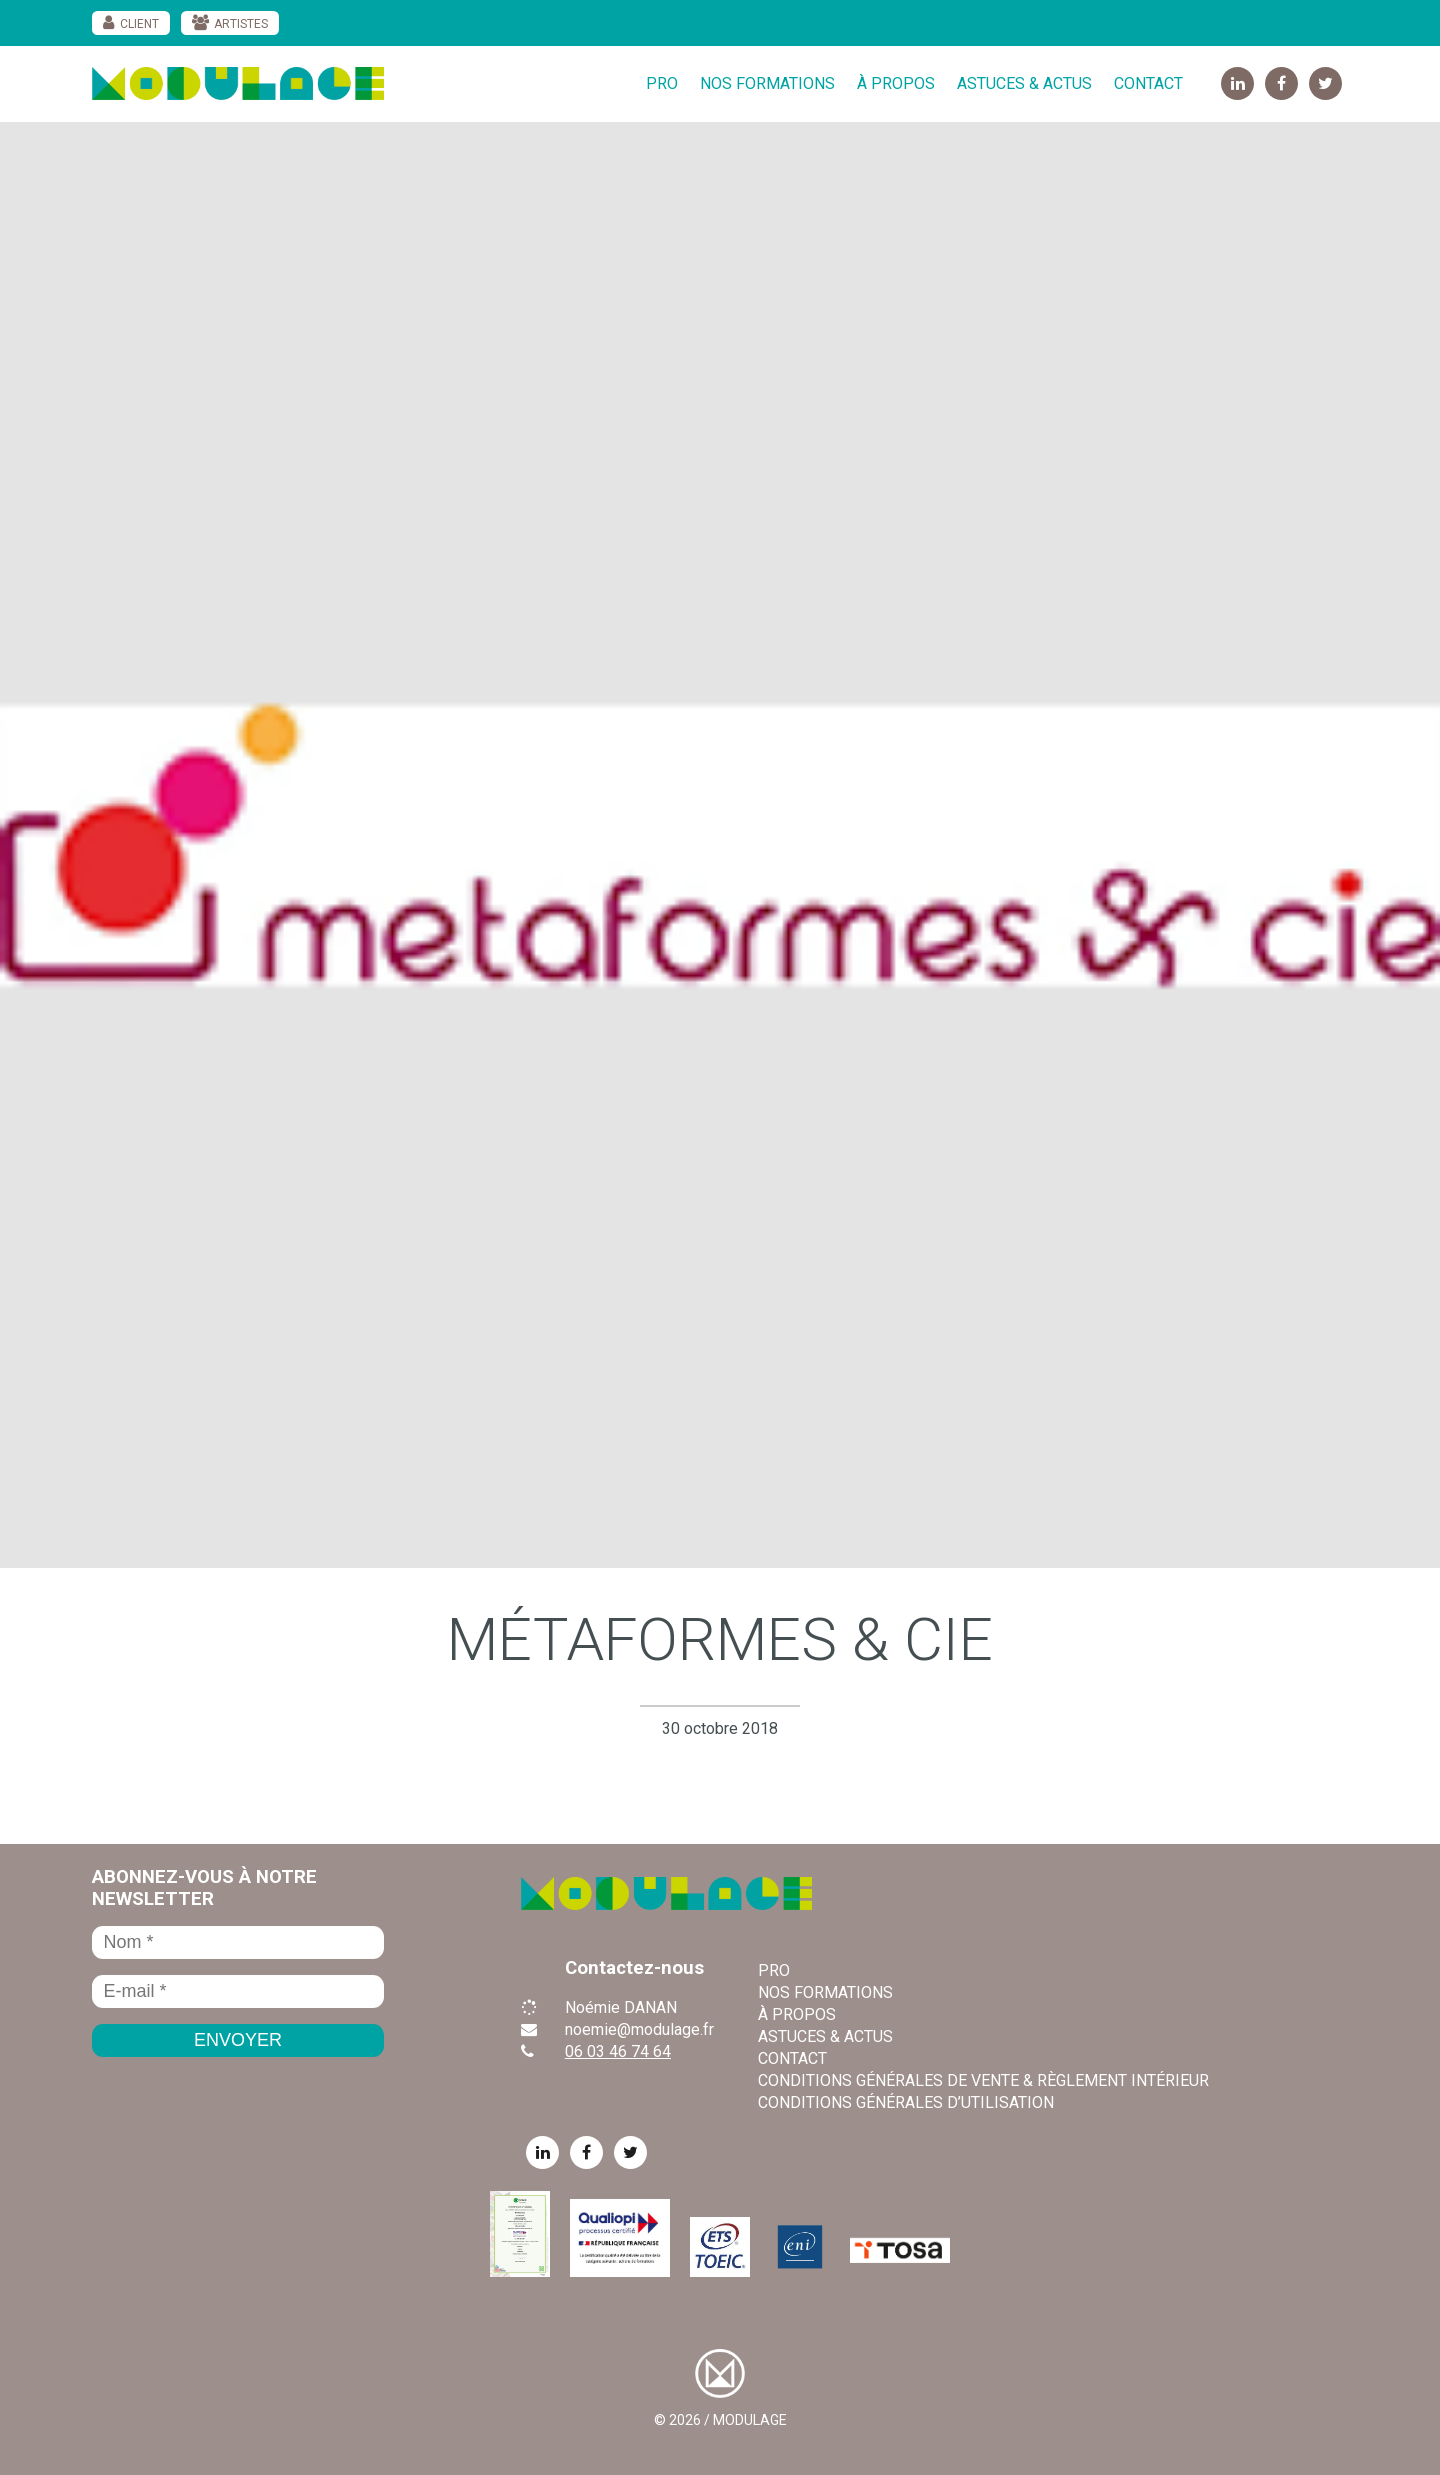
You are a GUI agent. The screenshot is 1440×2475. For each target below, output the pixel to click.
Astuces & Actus (1024, 83)
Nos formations (767, 83)
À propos (896, 83)
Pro (662, 83)
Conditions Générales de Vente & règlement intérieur (983, 2080)
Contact (1148, 83)
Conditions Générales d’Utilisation (906, 2102)
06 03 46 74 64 (618, 2051)
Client (139, 24)
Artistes (241, 24)
